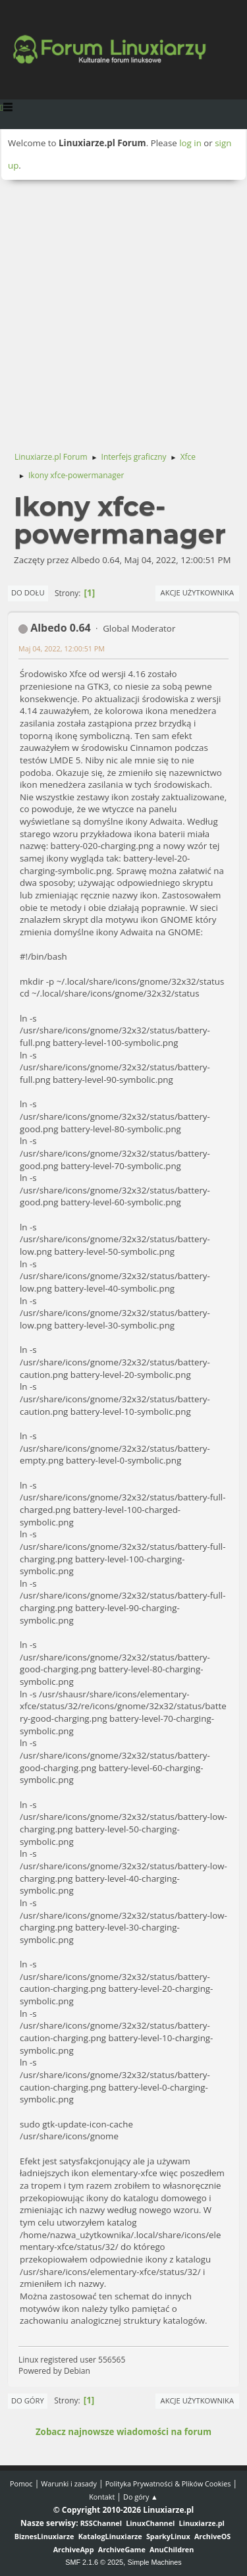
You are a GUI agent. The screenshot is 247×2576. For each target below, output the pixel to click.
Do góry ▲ (140, 2497)
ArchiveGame (122, 2549)
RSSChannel (101, 2523)
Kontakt (102, 2497)
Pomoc (21, 2483)
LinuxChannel (150, 2523)
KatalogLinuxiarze (110, 2536)
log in (190, 143)
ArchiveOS (212, 2536)
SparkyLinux (168, 2536)
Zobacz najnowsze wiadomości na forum (123, 2432)
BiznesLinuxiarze (44, 2536)
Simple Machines (155, 2562)
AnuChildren (172, 2549)
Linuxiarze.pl (202, 2523)
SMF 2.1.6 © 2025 (94, 2562)
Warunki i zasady (68, 2483)
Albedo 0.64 (60, 627)
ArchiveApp (73, 2549)
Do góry (27, 2400)
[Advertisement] (123, 309)
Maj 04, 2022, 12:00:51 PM (61, 648)
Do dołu (28, 592)
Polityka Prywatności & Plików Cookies (168, 2483)
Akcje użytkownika (197, 592)
